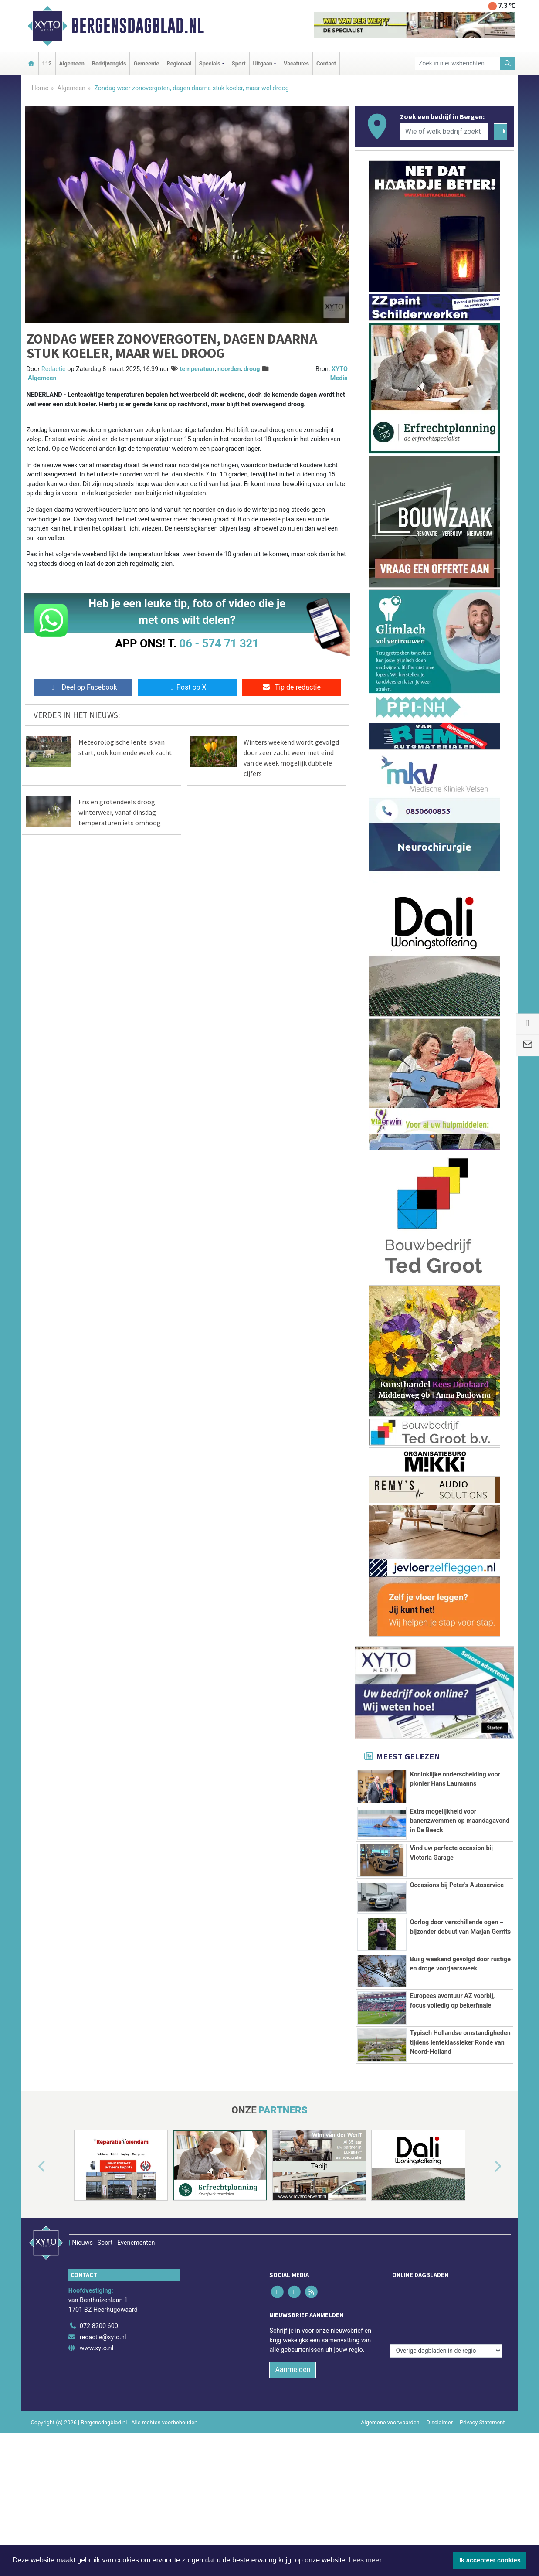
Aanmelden (292, 2448)
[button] (31, 2264)
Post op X (187, 687)
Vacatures (296, 63)
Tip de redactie (291, 687)
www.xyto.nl (96, 2427)
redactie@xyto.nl (103, 2416)
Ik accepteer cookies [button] (490, 2560)
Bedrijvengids (109, 63)
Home (40, 88)
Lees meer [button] (365, 2560)
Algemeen (72, 63)
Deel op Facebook (83, 687)
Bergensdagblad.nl (137, 26)
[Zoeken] (507, 63)
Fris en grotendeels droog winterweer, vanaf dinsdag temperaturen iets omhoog (119, 812)
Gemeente (146, 63)
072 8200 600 (99, 2405)
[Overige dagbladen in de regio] (446, 2385)
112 (47, 63)
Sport (239, 63)
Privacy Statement (482, 2501)
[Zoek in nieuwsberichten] (457, 63)
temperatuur (197, 369)
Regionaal (178, 63)
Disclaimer (440, 2501)
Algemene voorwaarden (390, 2501)
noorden (229, 369)
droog (252, 369)
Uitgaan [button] (262, 63)
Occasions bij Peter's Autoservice (457, 1885)
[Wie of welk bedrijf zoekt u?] (444, 131)
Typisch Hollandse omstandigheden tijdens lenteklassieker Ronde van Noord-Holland (460, 2106)
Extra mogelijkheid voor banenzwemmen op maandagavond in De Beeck (460, 1821)
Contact (326, 63)
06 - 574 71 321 (219, 643)
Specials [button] (209, 63)
